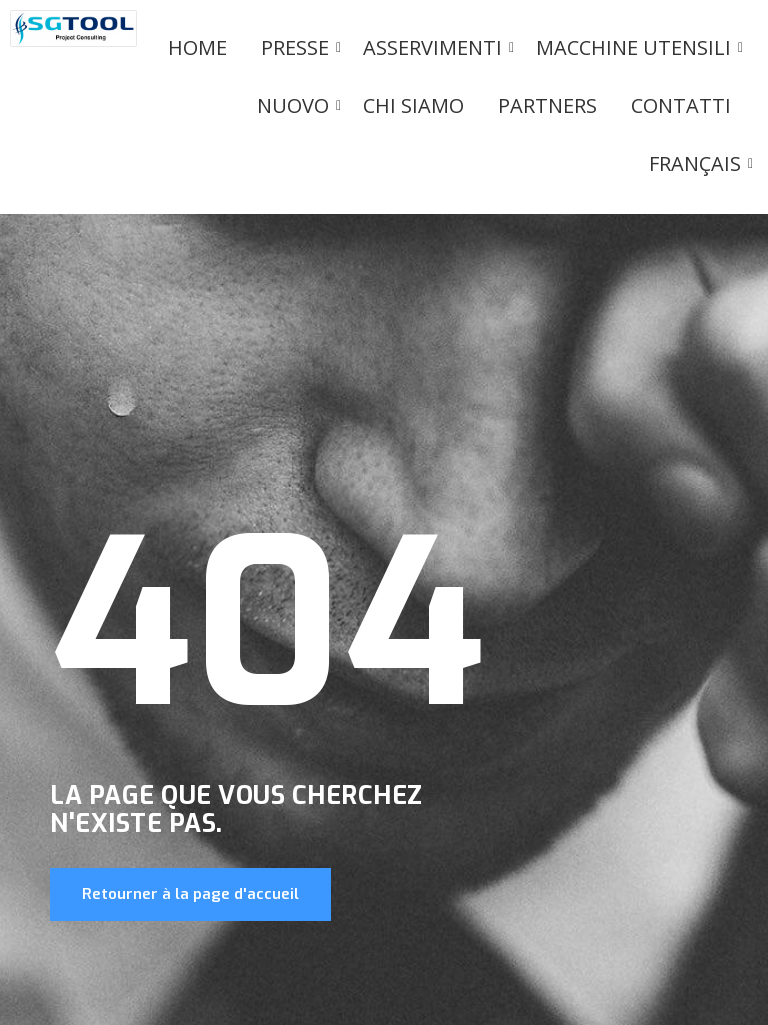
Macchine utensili (637, 47)
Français (698, 163)
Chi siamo (413, 105)
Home (197, 47)
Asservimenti (436, 47)
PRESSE (298, 47)
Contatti (681, 105)
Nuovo (296, 105)
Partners (547, 105)
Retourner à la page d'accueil (190, 894)
